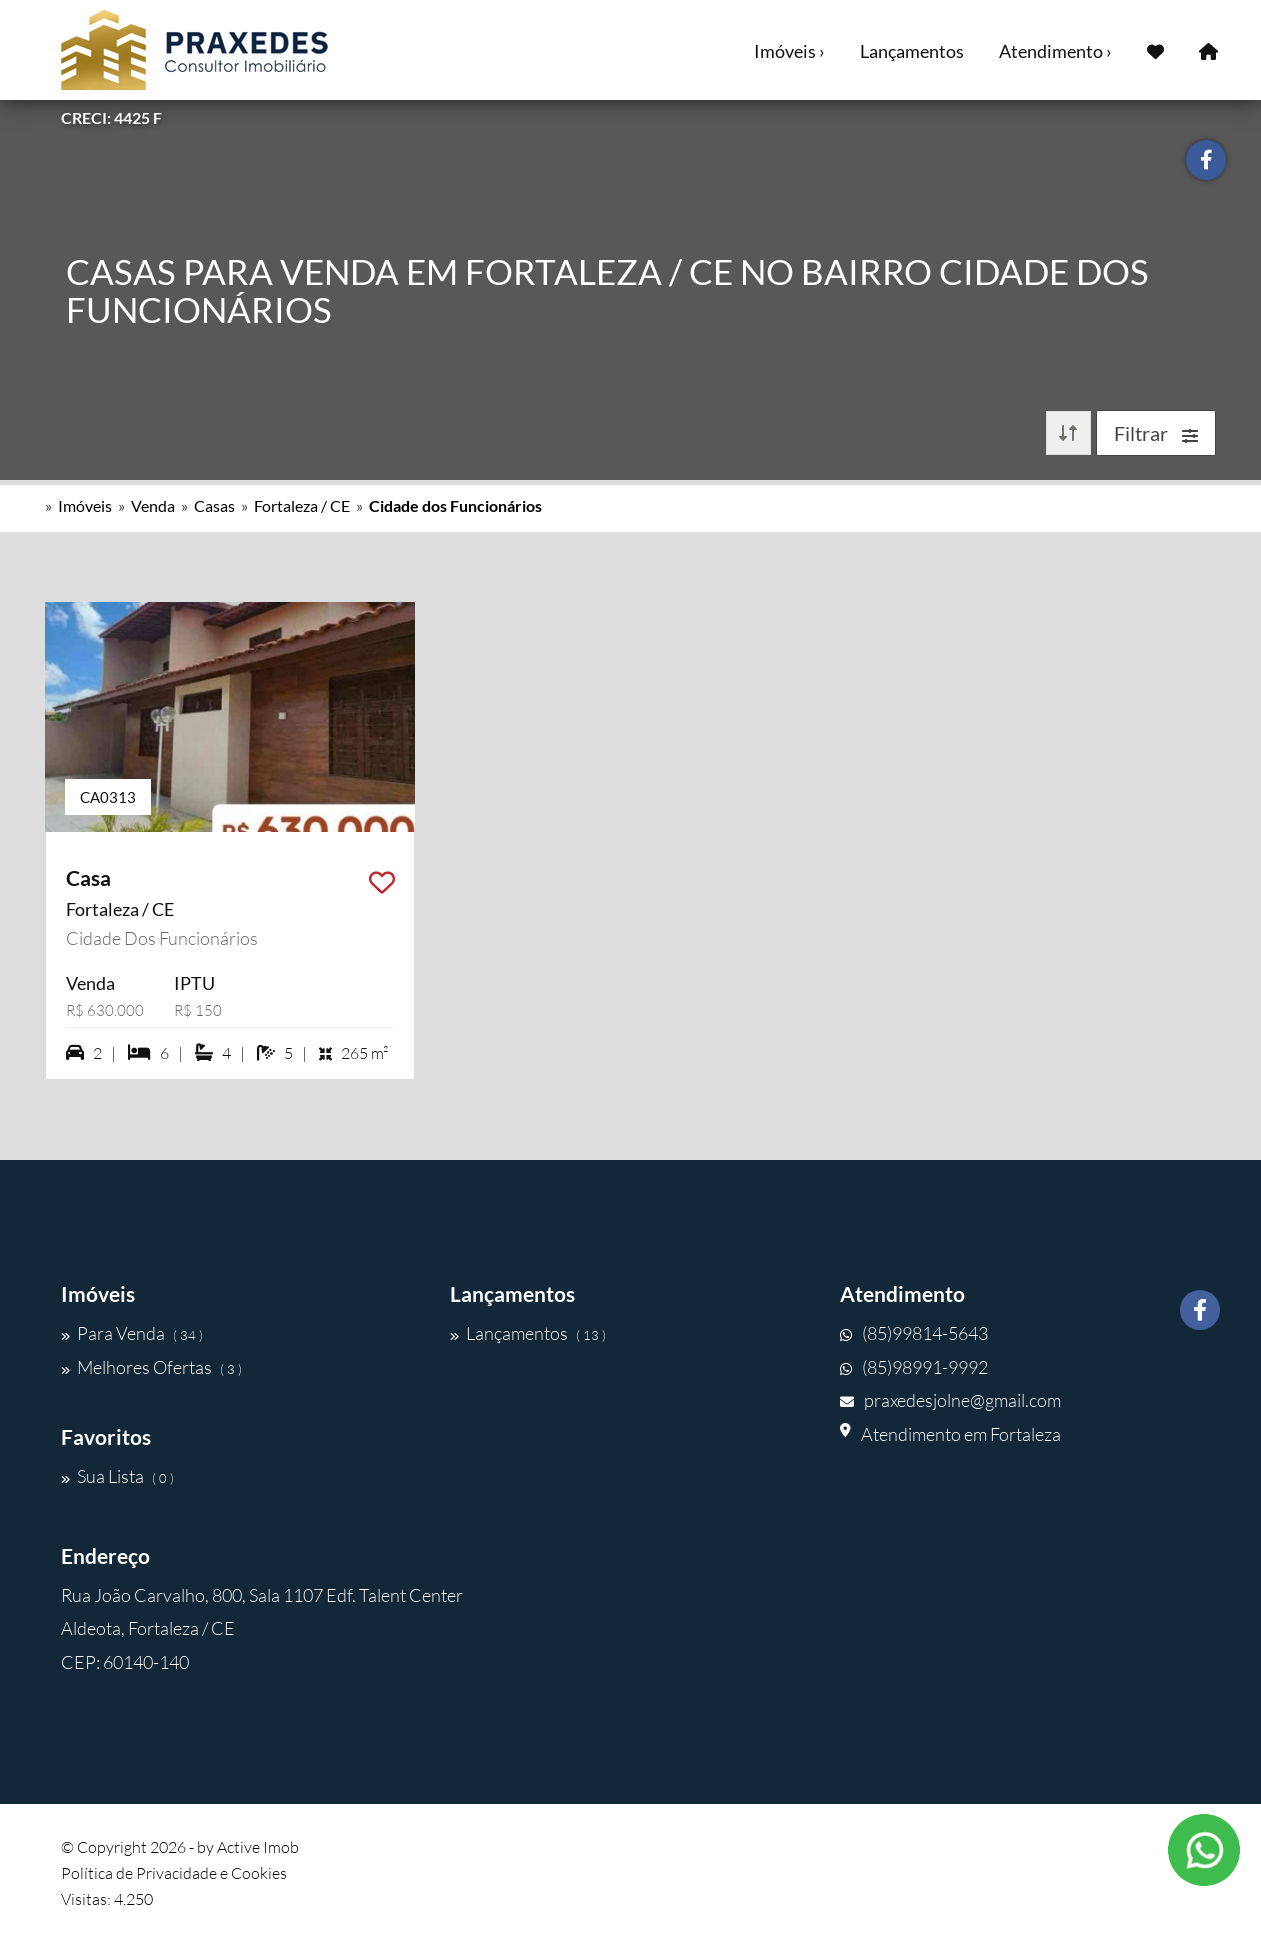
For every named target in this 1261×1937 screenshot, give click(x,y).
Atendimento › (1055, 51)
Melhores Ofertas (151, 1367)
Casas (214, 505)
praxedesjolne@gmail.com (950, 1400)
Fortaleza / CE (302, 505)
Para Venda (132, 1333)
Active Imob (258, 1847)
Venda (153, 505)
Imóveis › (789, 51)
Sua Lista (117, 1476)
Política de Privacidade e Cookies (174, 1873)
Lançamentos (912, 51)
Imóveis (85, 505)
